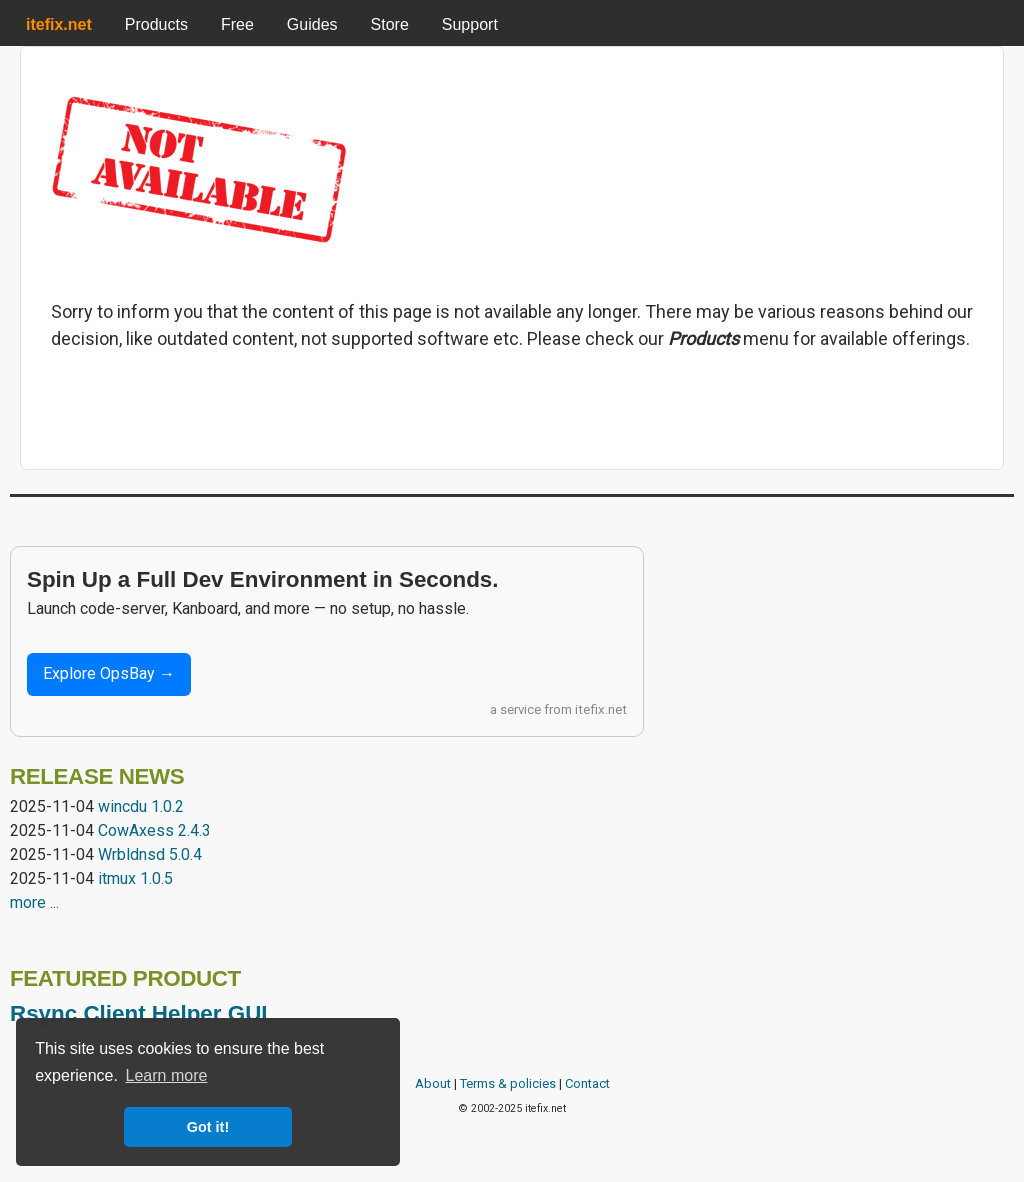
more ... (34, 902)
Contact (587, 1083)
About (433, 1083)
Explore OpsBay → (109, 673)
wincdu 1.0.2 (141, 806)
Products (156, 24)
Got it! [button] (208, 1127)
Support (470, 24)
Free (237, 24)
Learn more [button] (167, 1075)
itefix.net (601, 709)
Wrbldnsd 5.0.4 (150, 854)
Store (390, 24)
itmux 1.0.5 (135, 878)
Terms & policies (508, 1083)
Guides (312, 24)
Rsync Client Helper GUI (139, 1013)
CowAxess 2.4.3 (154, 830)
